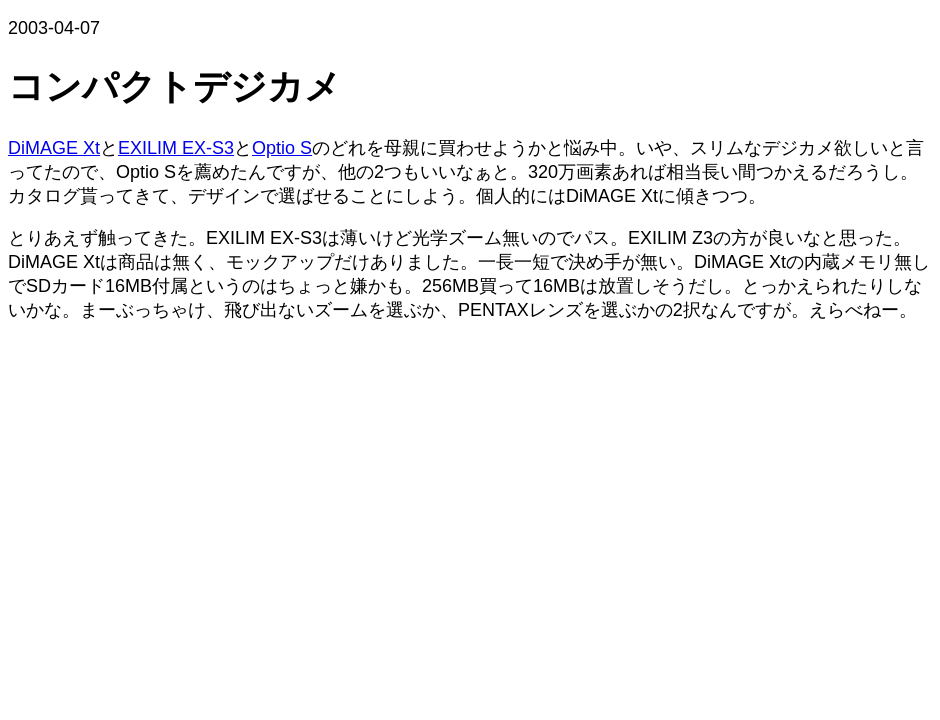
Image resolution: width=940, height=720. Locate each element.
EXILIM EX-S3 (176, 148)
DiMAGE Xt (54, 148)
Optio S (282, 148)
